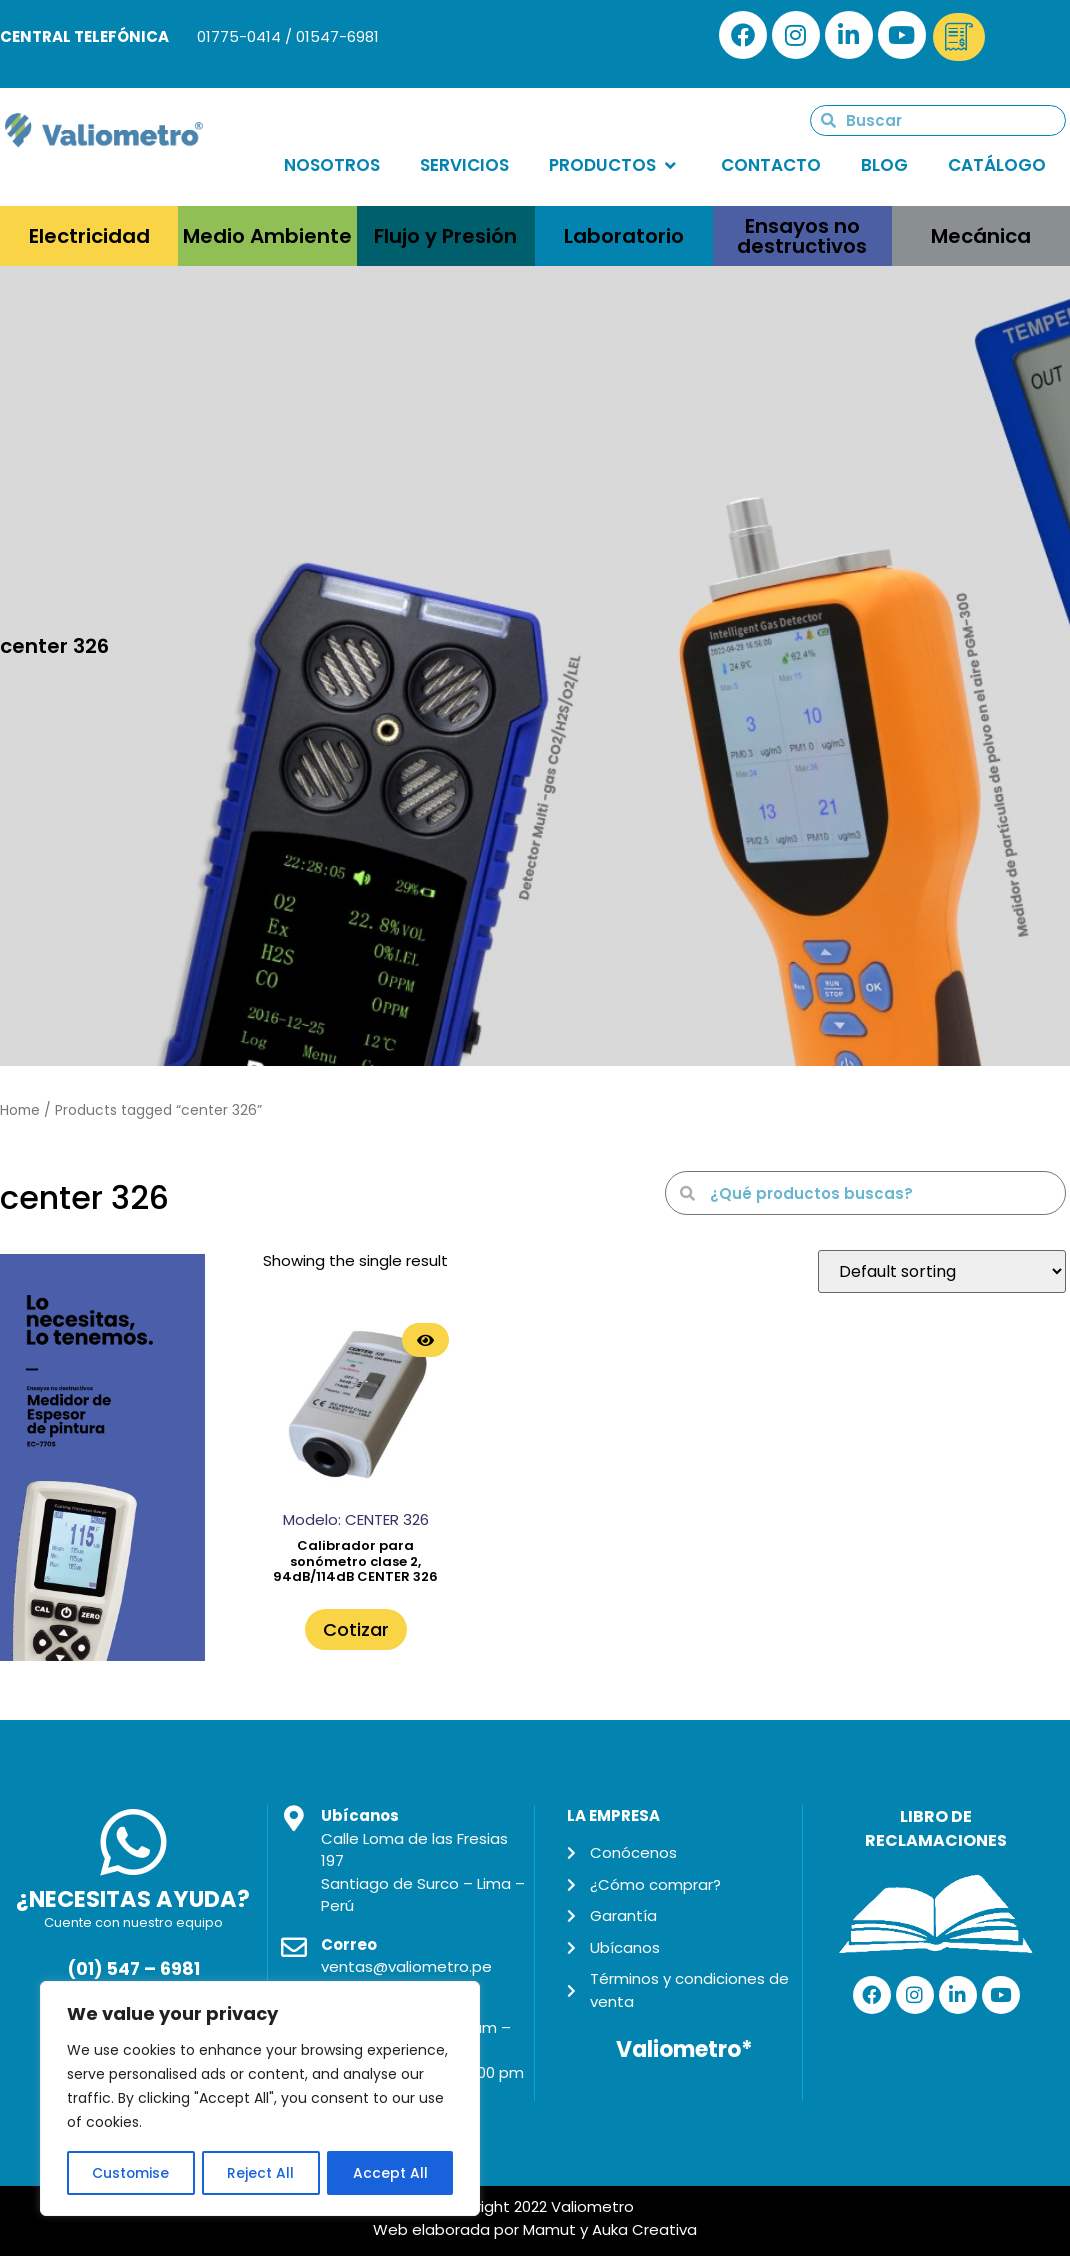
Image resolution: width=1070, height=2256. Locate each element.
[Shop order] (942, 1271)
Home (20, 1110)
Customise (131, 2173)
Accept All (390, 2173)
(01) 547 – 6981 (133, 1969)
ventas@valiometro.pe (406, 1966)
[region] (260, 2099)
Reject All (261, 2173)
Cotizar (356, 1629)
